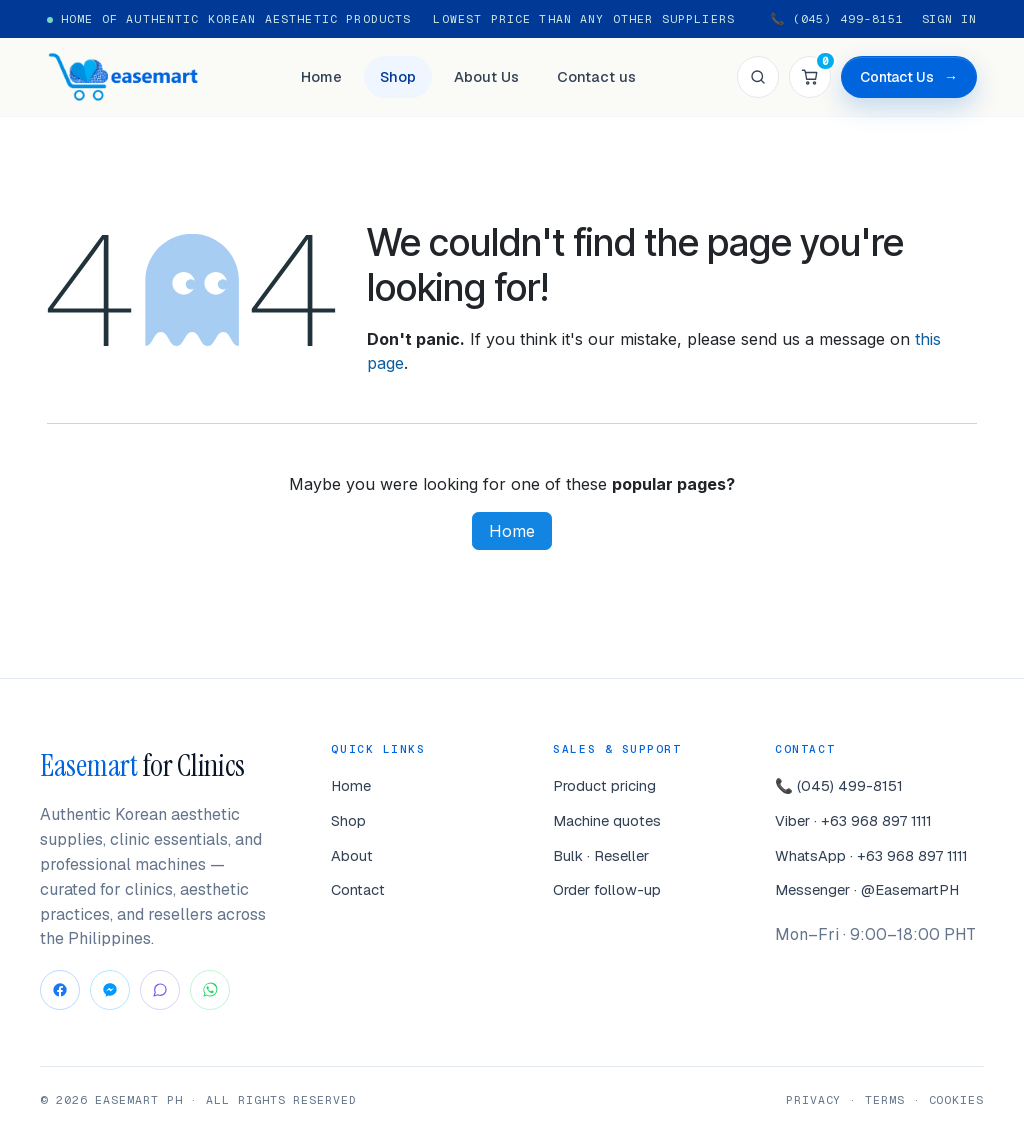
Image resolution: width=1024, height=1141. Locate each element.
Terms (885, 1099)
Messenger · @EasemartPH (867, 889)
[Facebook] (60, 990)
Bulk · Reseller (601, 855)
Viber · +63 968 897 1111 (853, 820)
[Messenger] (110, 990)
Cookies (956, 1099)
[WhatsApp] (210, 990)
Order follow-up (607, 889)
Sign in (949, 18)
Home (321, 76)
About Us (486, 76)
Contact (358, 889)
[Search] (758, 77)
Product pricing (604, 785)
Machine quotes (607, 820)
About (352, 855)
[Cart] (810, 77)
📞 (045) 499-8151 (837, 18)
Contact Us (909, 77)
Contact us (596, 76)
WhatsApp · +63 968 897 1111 (871, 855)
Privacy (813, 1099)
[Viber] (160, 990)
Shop (398, 76)
